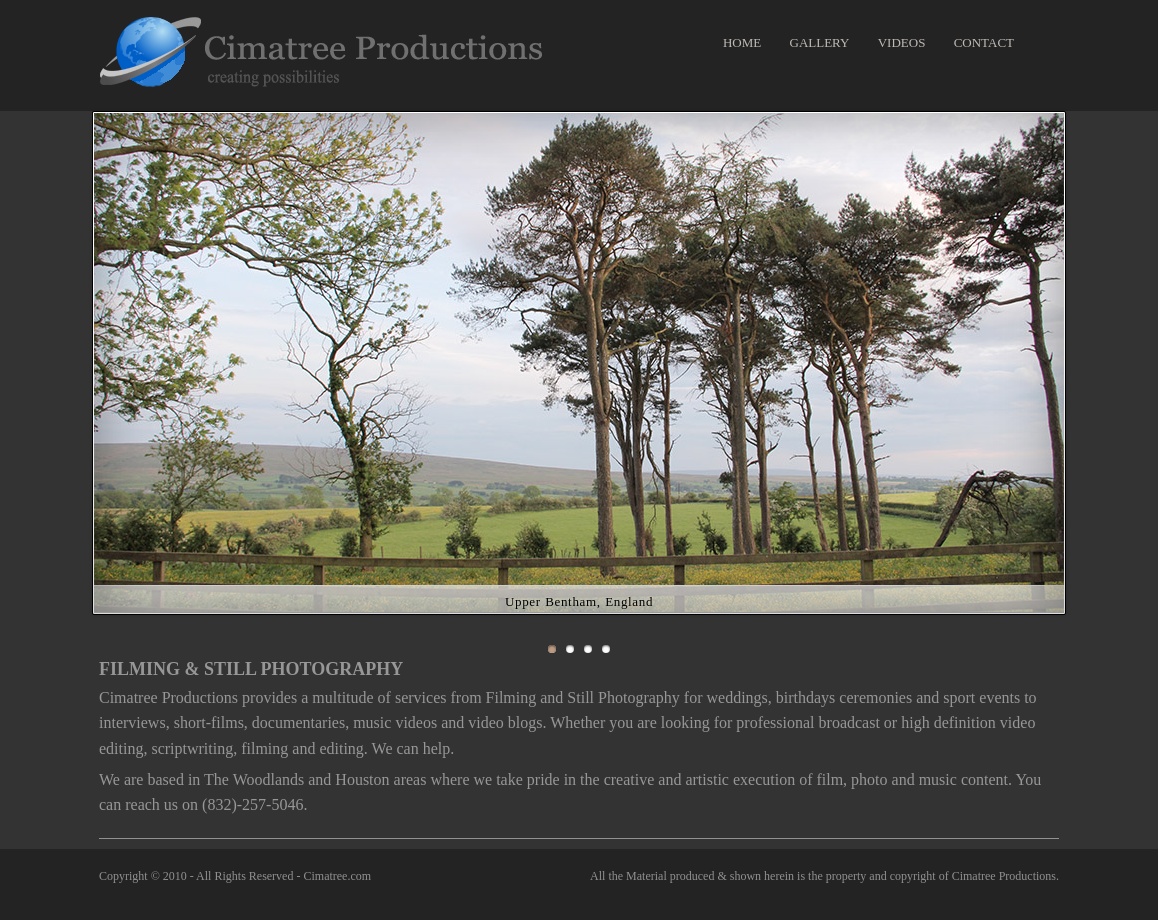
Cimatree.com (337, 876)
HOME (742, 42)
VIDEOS (902, 42)
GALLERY (820, 42)
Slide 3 (588, 649)
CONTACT (984, 42)
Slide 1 (552, 649)
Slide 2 (570, 649)
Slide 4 (606, 649)
